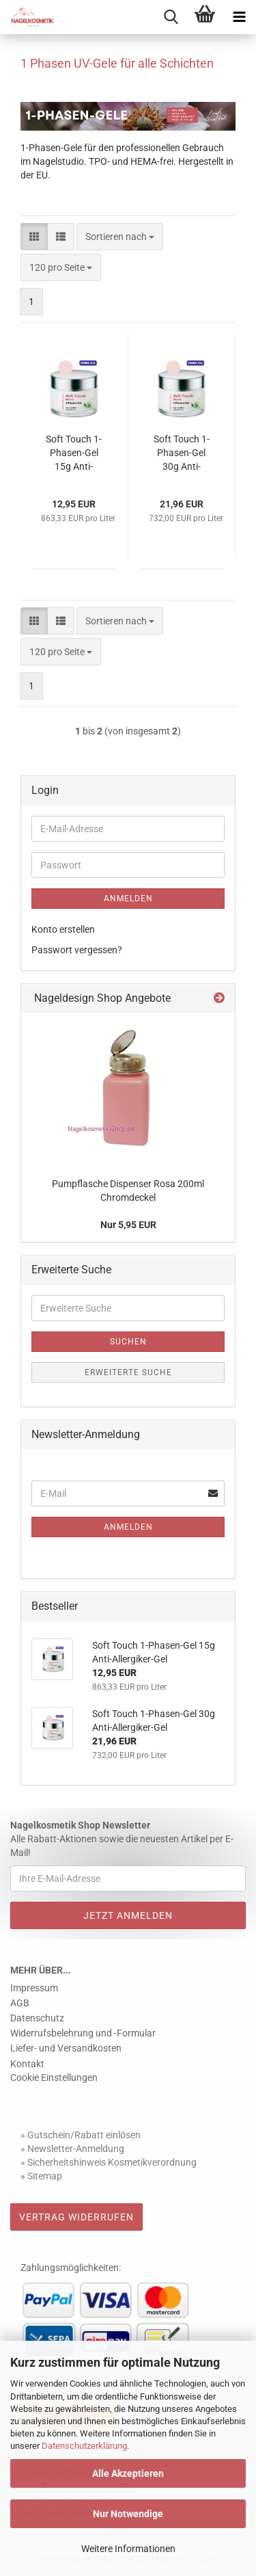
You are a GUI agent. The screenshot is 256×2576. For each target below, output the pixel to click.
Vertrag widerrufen (76, 2217)
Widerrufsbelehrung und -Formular (83, 2033)
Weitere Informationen (128, 2548)
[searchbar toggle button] (171, 17)
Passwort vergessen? (76, 949)
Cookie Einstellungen (54, 2077)
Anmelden (128, 898)
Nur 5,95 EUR (128, 1224)
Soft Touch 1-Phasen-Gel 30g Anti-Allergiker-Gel (182, 453)
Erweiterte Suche (128, 1372)
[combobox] (119, 236)
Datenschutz (37, 2018)
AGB (19, 2002)
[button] (34, 236)
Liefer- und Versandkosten (66, 2048)
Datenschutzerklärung (84, 2446)
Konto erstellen (63, 929)
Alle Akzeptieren (128, 2473)
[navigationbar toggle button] (239, 17)
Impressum (34, 1987)
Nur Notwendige (128, 2513)
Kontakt (27, 2063)
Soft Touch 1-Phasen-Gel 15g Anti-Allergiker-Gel (74, 453)
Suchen (128, 1341)
